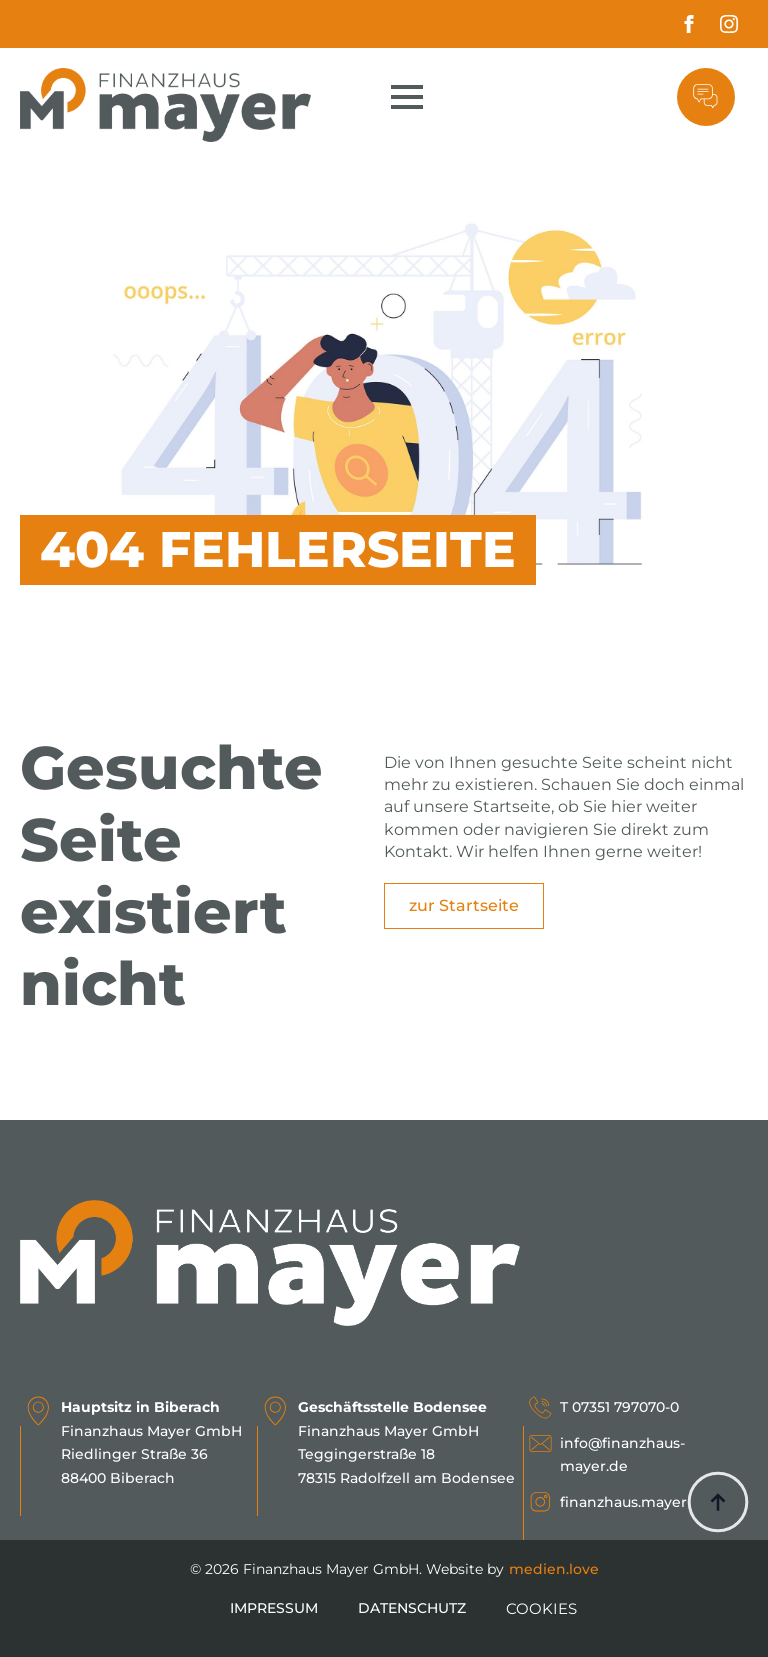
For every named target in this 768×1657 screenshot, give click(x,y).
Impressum (274, 1608)
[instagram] (729, 24)
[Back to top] (718, 1502)
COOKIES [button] (541, 1608)
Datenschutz (412, 1608)
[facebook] (689, 24)
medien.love (554, 1569)
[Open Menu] (407, 97)
